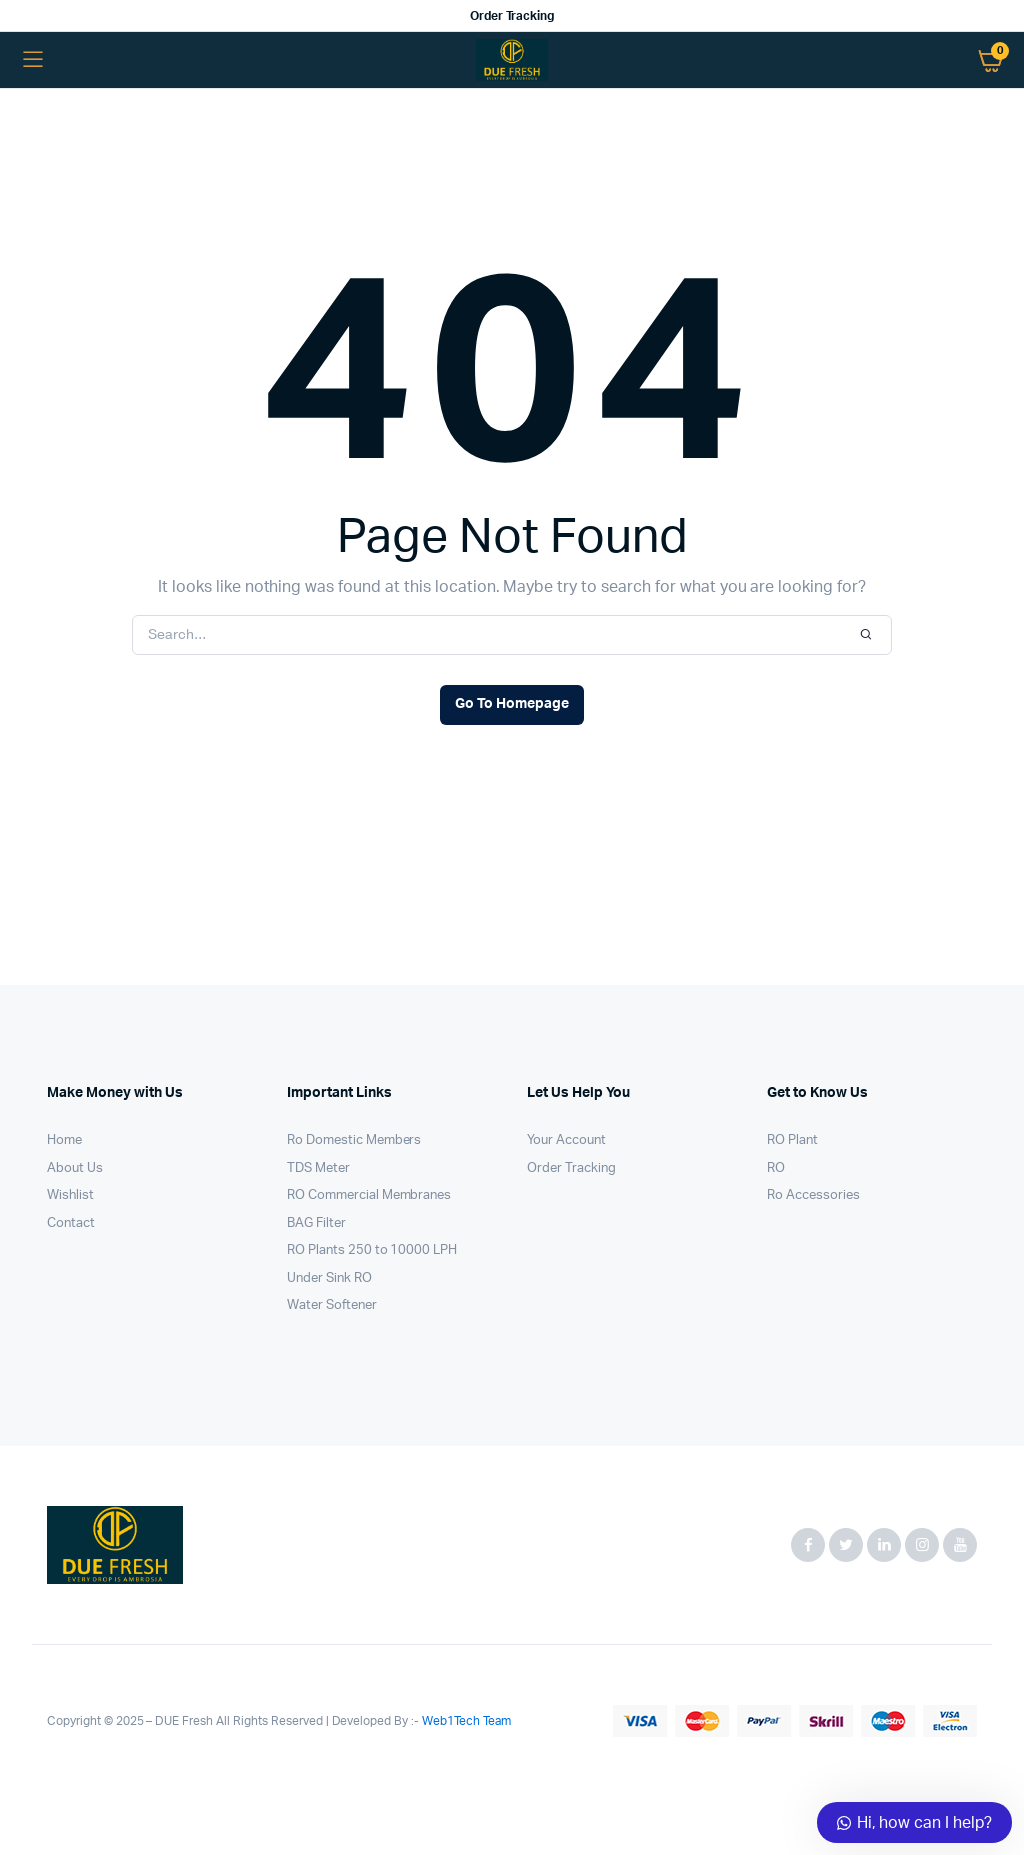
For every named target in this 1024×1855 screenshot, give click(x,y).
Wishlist (70, 1195)
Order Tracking (512, 16)
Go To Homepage (512, 704)
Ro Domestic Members (354, 1140)
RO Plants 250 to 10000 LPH (372, 1250)
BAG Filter (316, 1223)
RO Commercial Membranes (369, 1195)
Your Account (566, 1140)
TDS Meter (318, 1168)
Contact (71, 1223)
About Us (75, 1168)
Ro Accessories (813, 1195)
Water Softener (332, 1305)
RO (776, 1168)
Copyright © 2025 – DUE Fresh (131, 1721)
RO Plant (792, 1140)
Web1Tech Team (465, 1721)
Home (64, 1140)
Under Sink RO (329, 1278)
